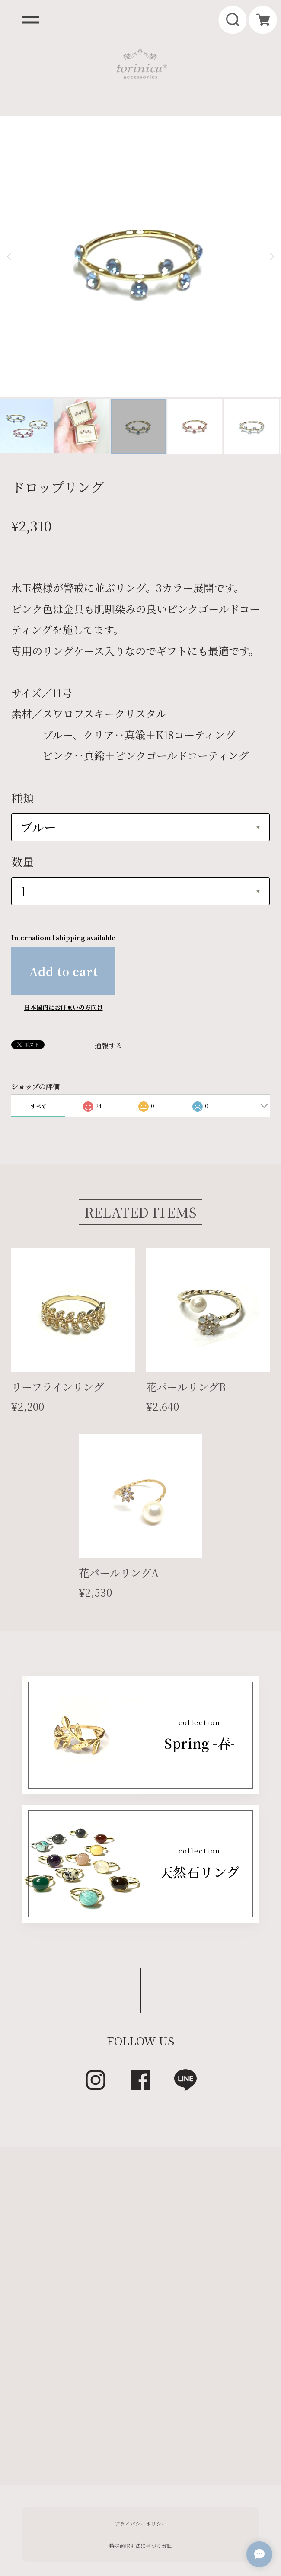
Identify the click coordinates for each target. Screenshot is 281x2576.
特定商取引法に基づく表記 (140, 2451)
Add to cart (63, 877)
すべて (38, 1011)
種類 (22, 703)
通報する (108, 951)
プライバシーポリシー (140, 2429)
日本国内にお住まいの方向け (63, 913)
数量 (22, 767)
